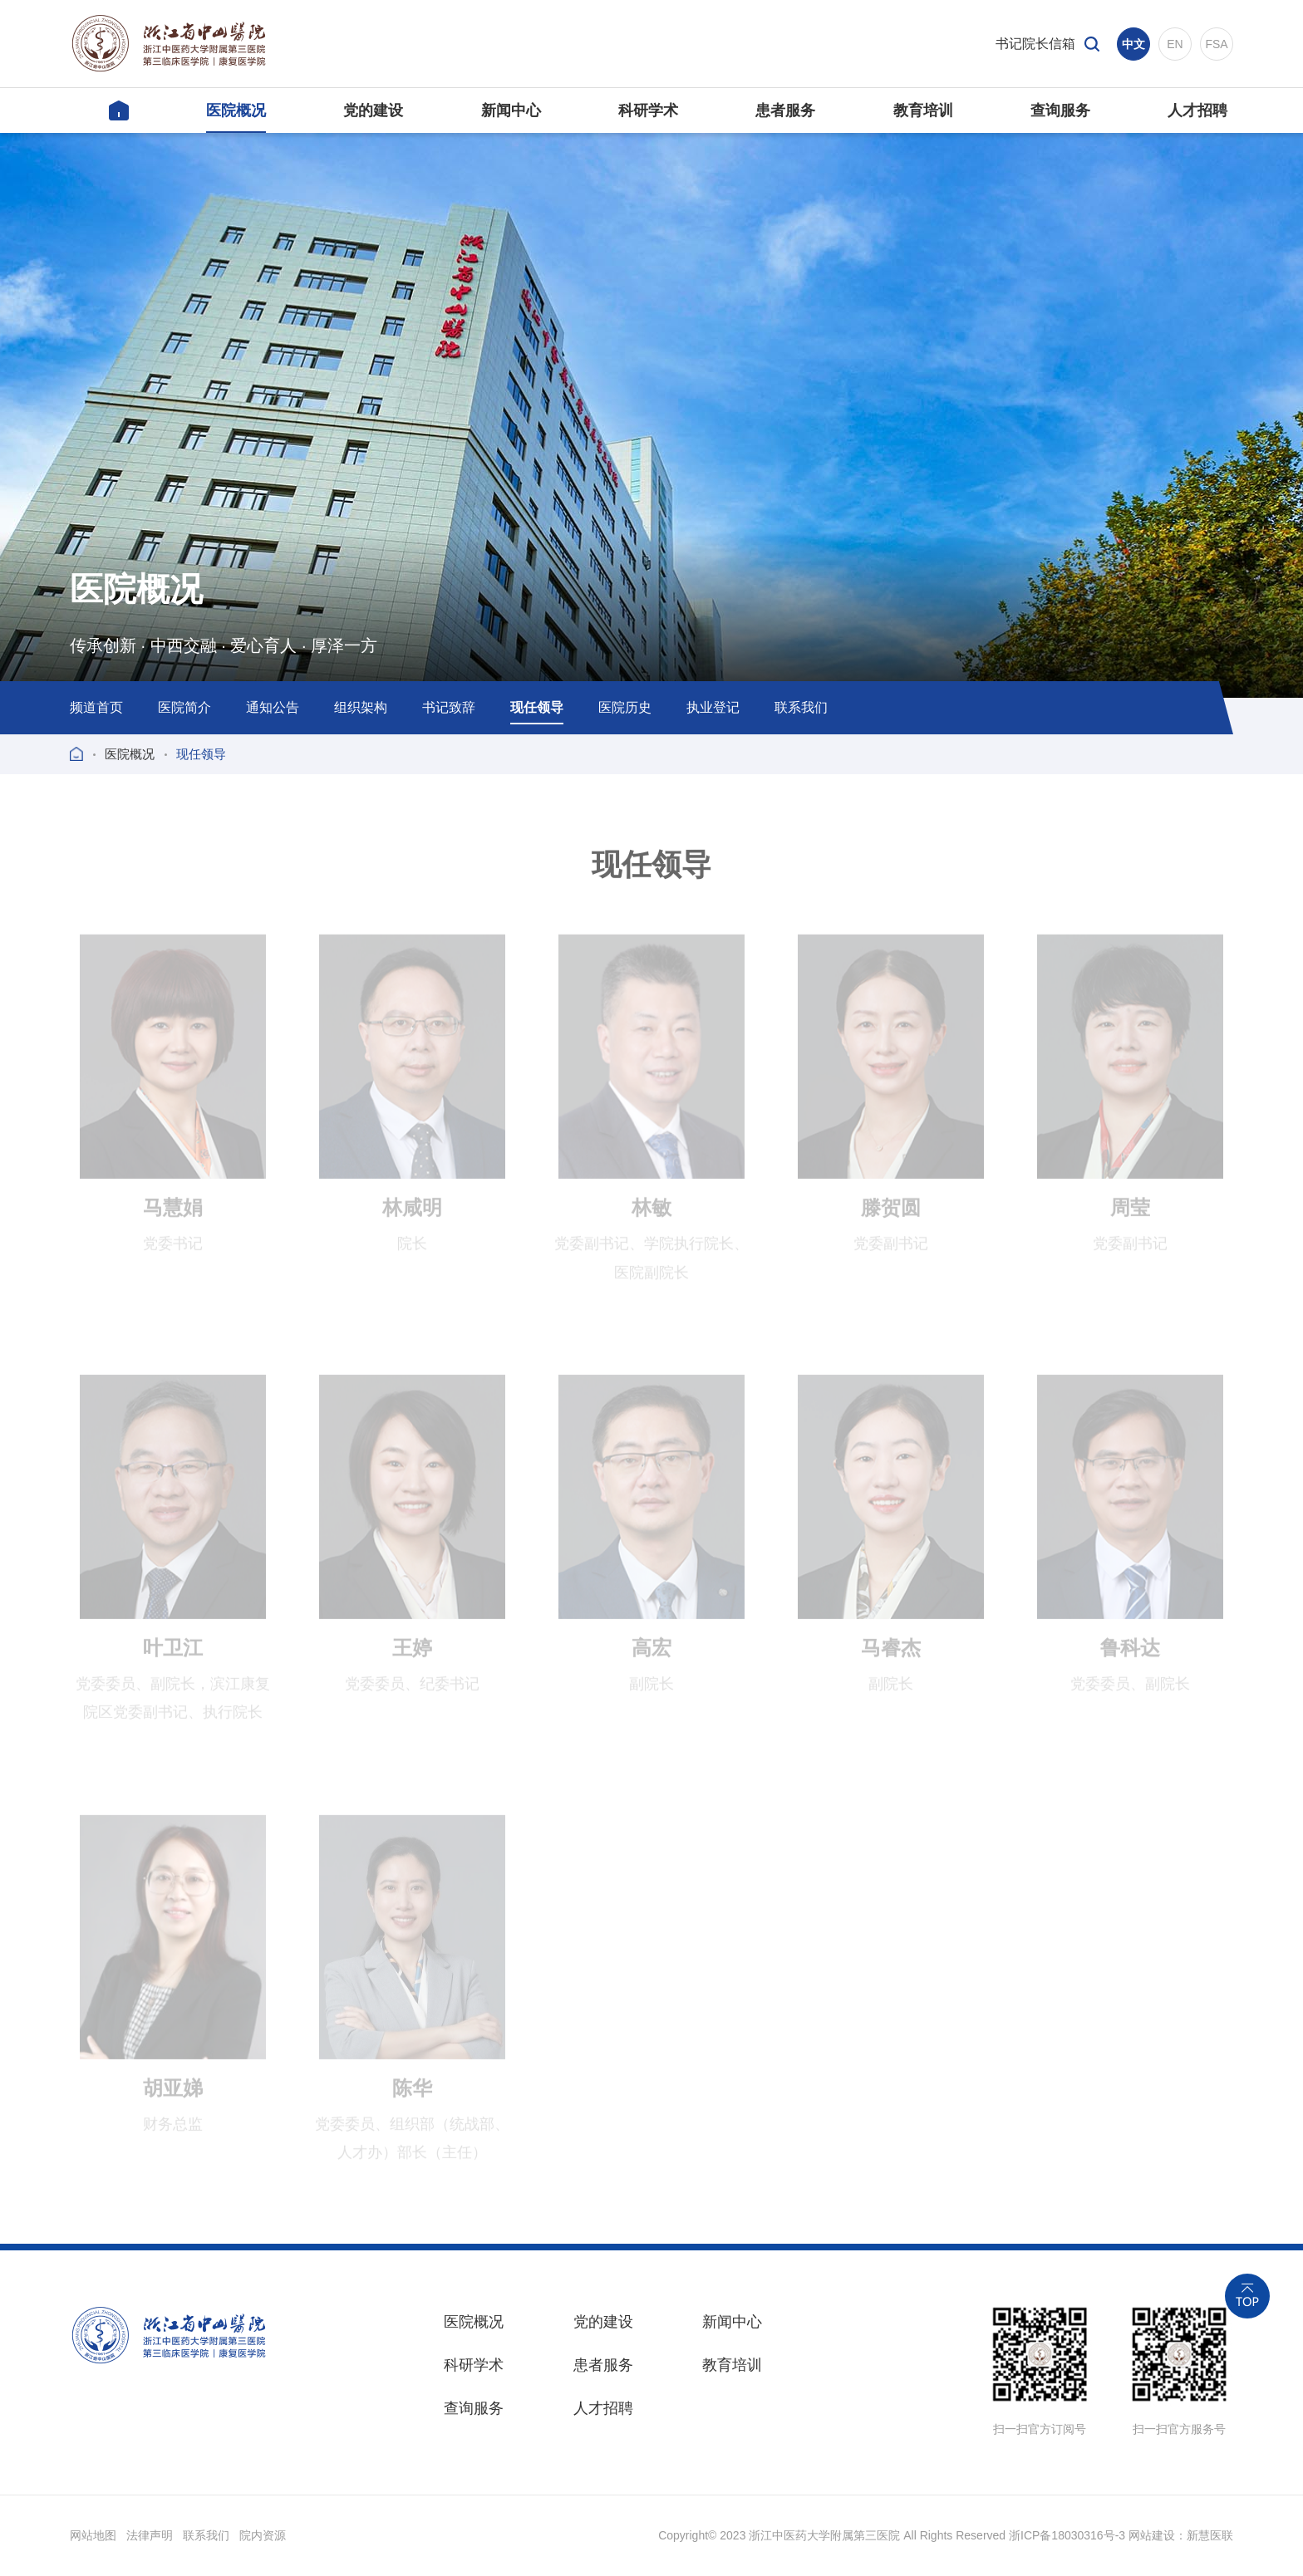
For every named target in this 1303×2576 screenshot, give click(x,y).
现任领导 (536, 707)
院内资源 (262, 2535)
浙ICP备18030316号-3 (1067, 2535)
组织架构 (360, 707)
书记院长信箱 (1035, 44)
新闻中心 (732, 2321)
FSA (1216, 44)
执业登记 (713, 707)
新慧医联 (1210, 2535)
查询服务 (474, 2408)
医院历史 (625, 707)
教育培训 (732, 2365)
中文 (1133, 44)
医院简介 (184, 707)
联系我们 (801, 707)
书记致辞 (448, 707)
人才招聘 (603, 2408)
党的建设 (603, 2321)
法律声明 (149, 2535)
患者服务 (603, 2365)
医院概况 (130, 754)
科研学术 (474, 2365)
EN (1175, 44)
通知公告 (272, 707)
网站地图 (93, 2535)
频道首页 (96, 707)
